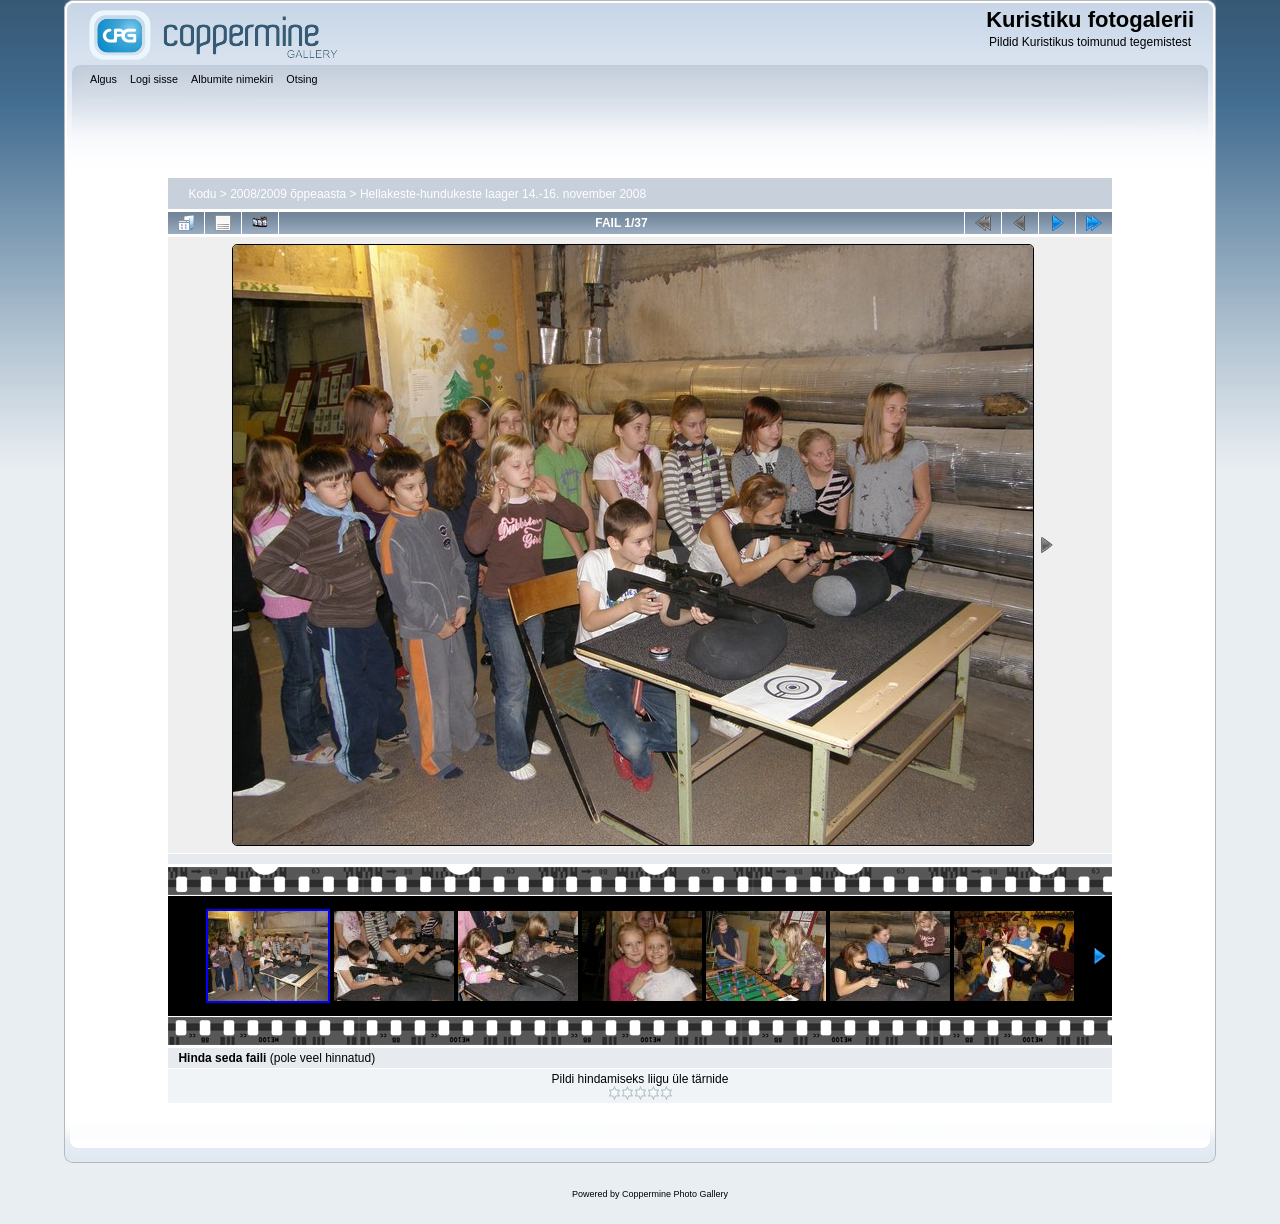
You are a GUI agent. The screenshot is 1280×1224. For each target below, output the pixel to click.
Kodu (202, 194)
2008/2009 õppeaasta (288, 194)
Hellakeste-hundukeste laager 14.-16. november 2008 (503, 194)
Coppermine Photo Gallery (675, 1194)
